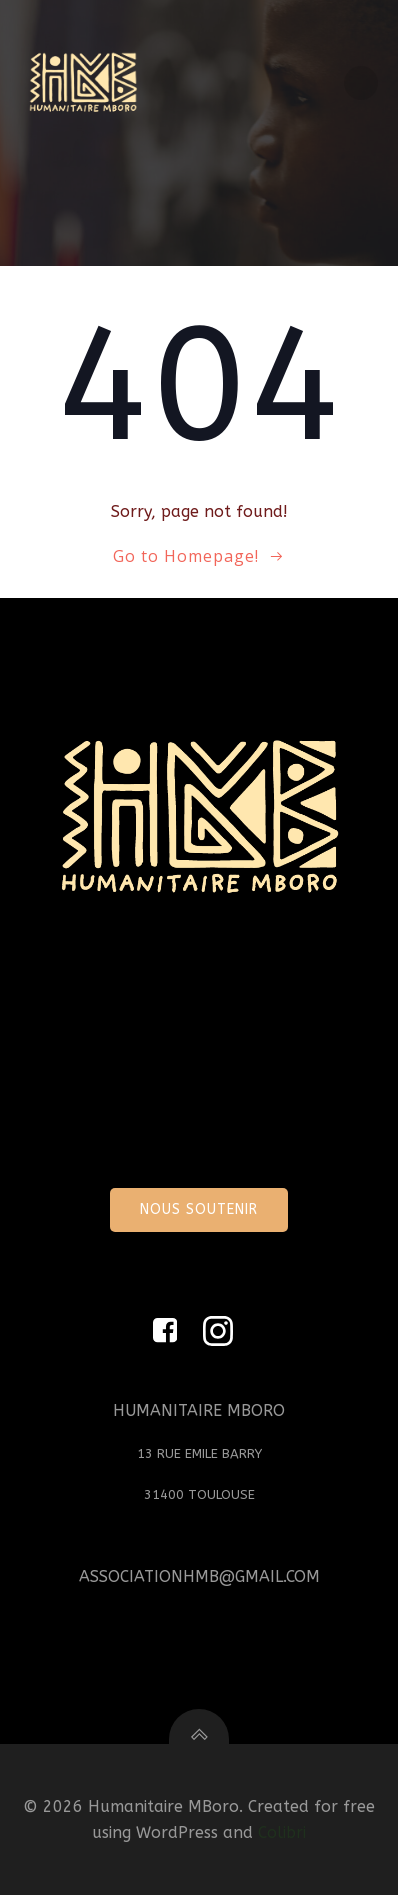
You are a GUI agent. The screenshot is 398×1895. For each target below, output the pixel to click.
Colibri (282, 1832)
